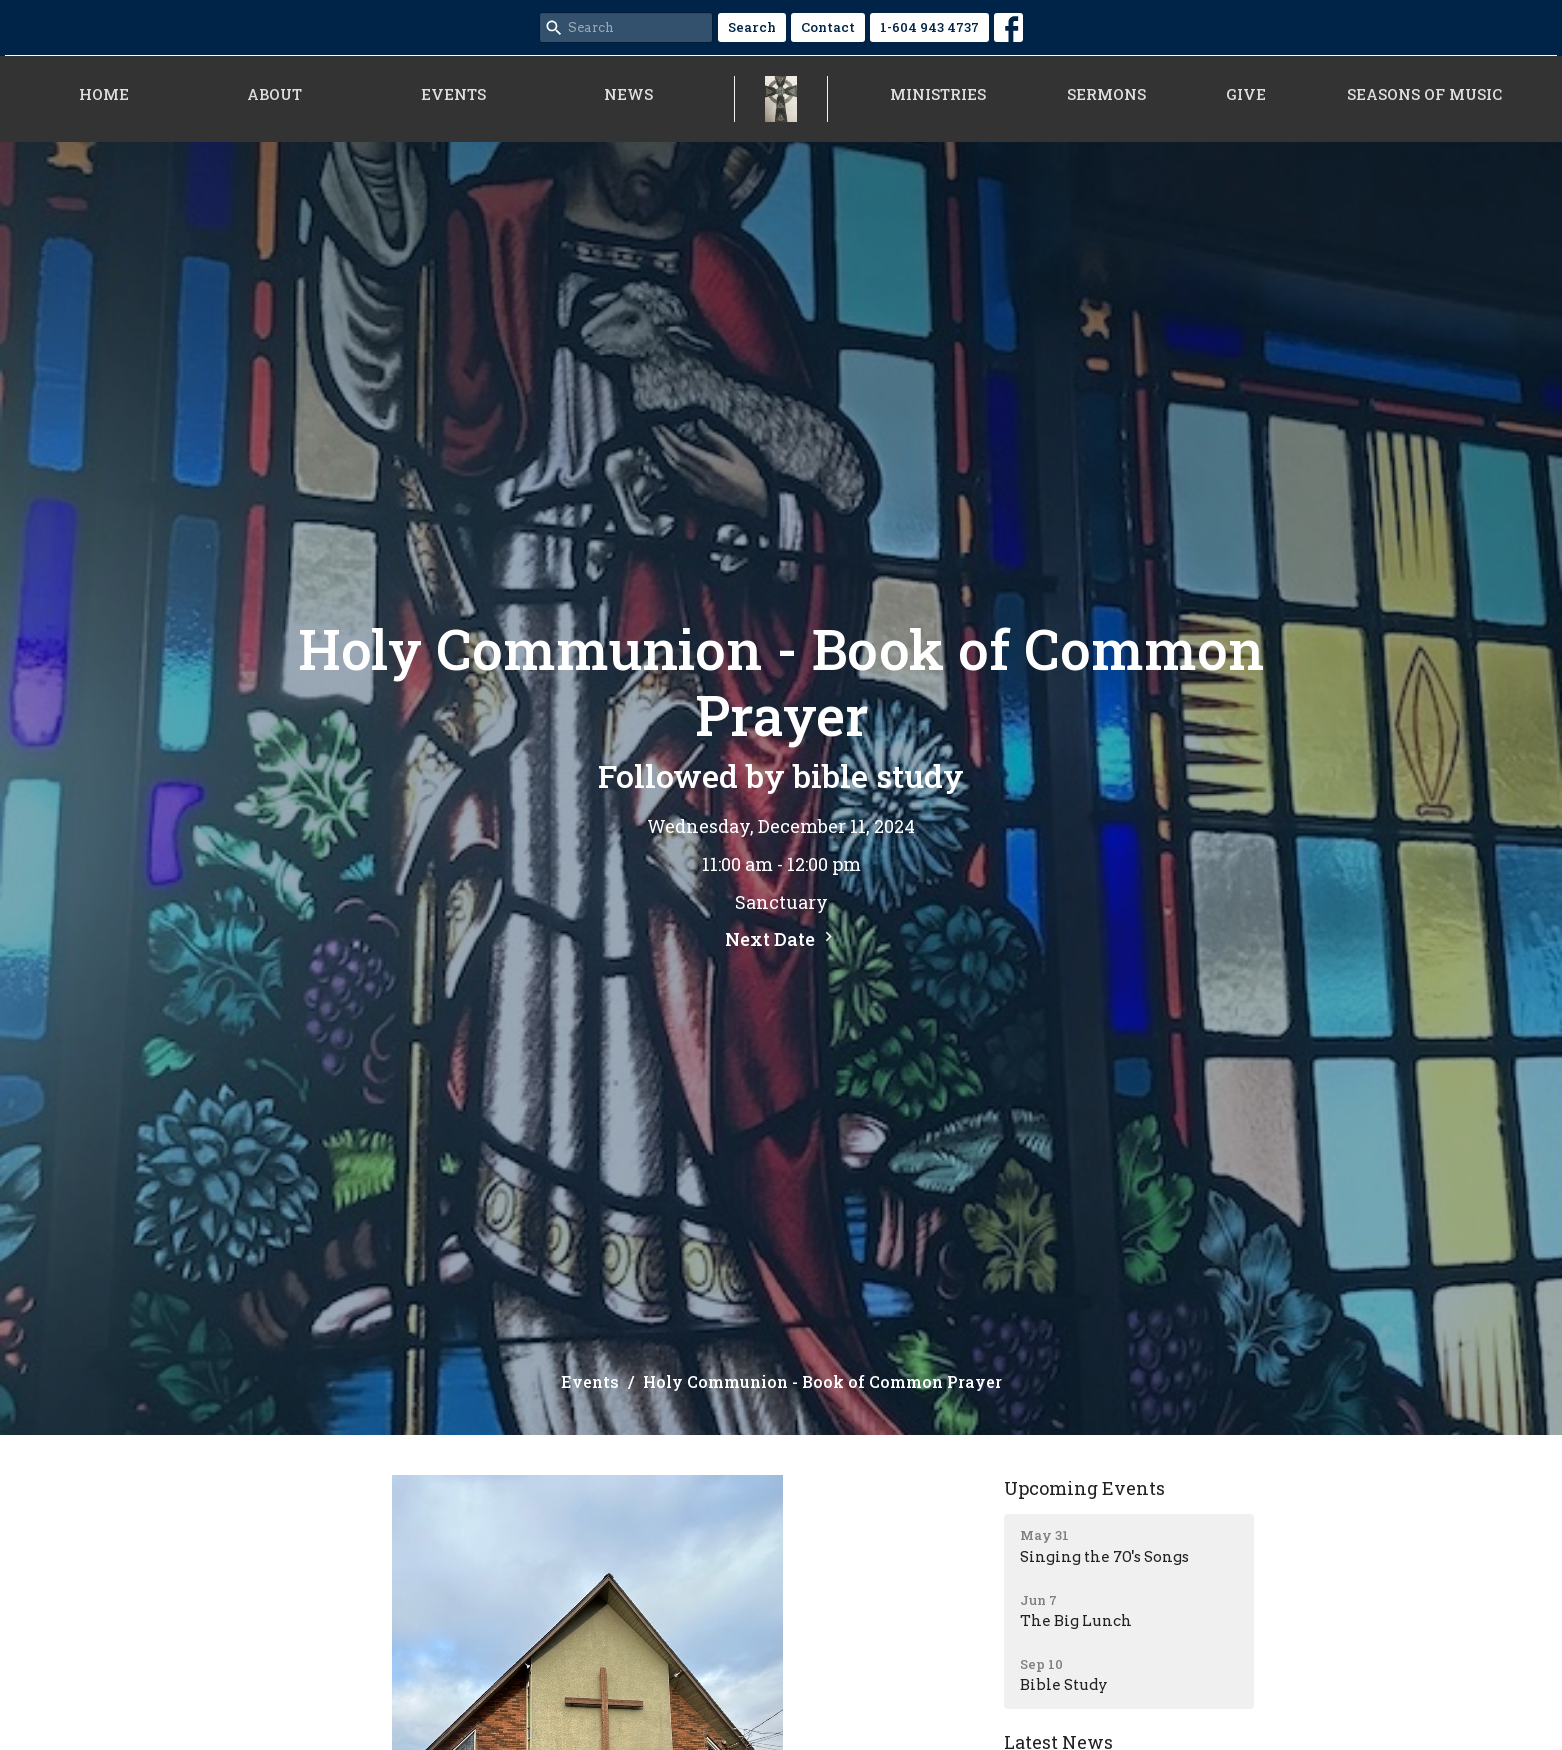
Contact (828, 27)
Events (453, 94)
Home (104, 94)
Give (1246, 94)
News (628, 94)
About (274, 94)
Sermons (1106, 94)
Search (752, 27)
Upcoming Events (1084, 1488)
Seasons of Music (1424, 94)
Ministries (938, 94)
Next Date (781, 939)
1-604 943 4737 (929, 27)
